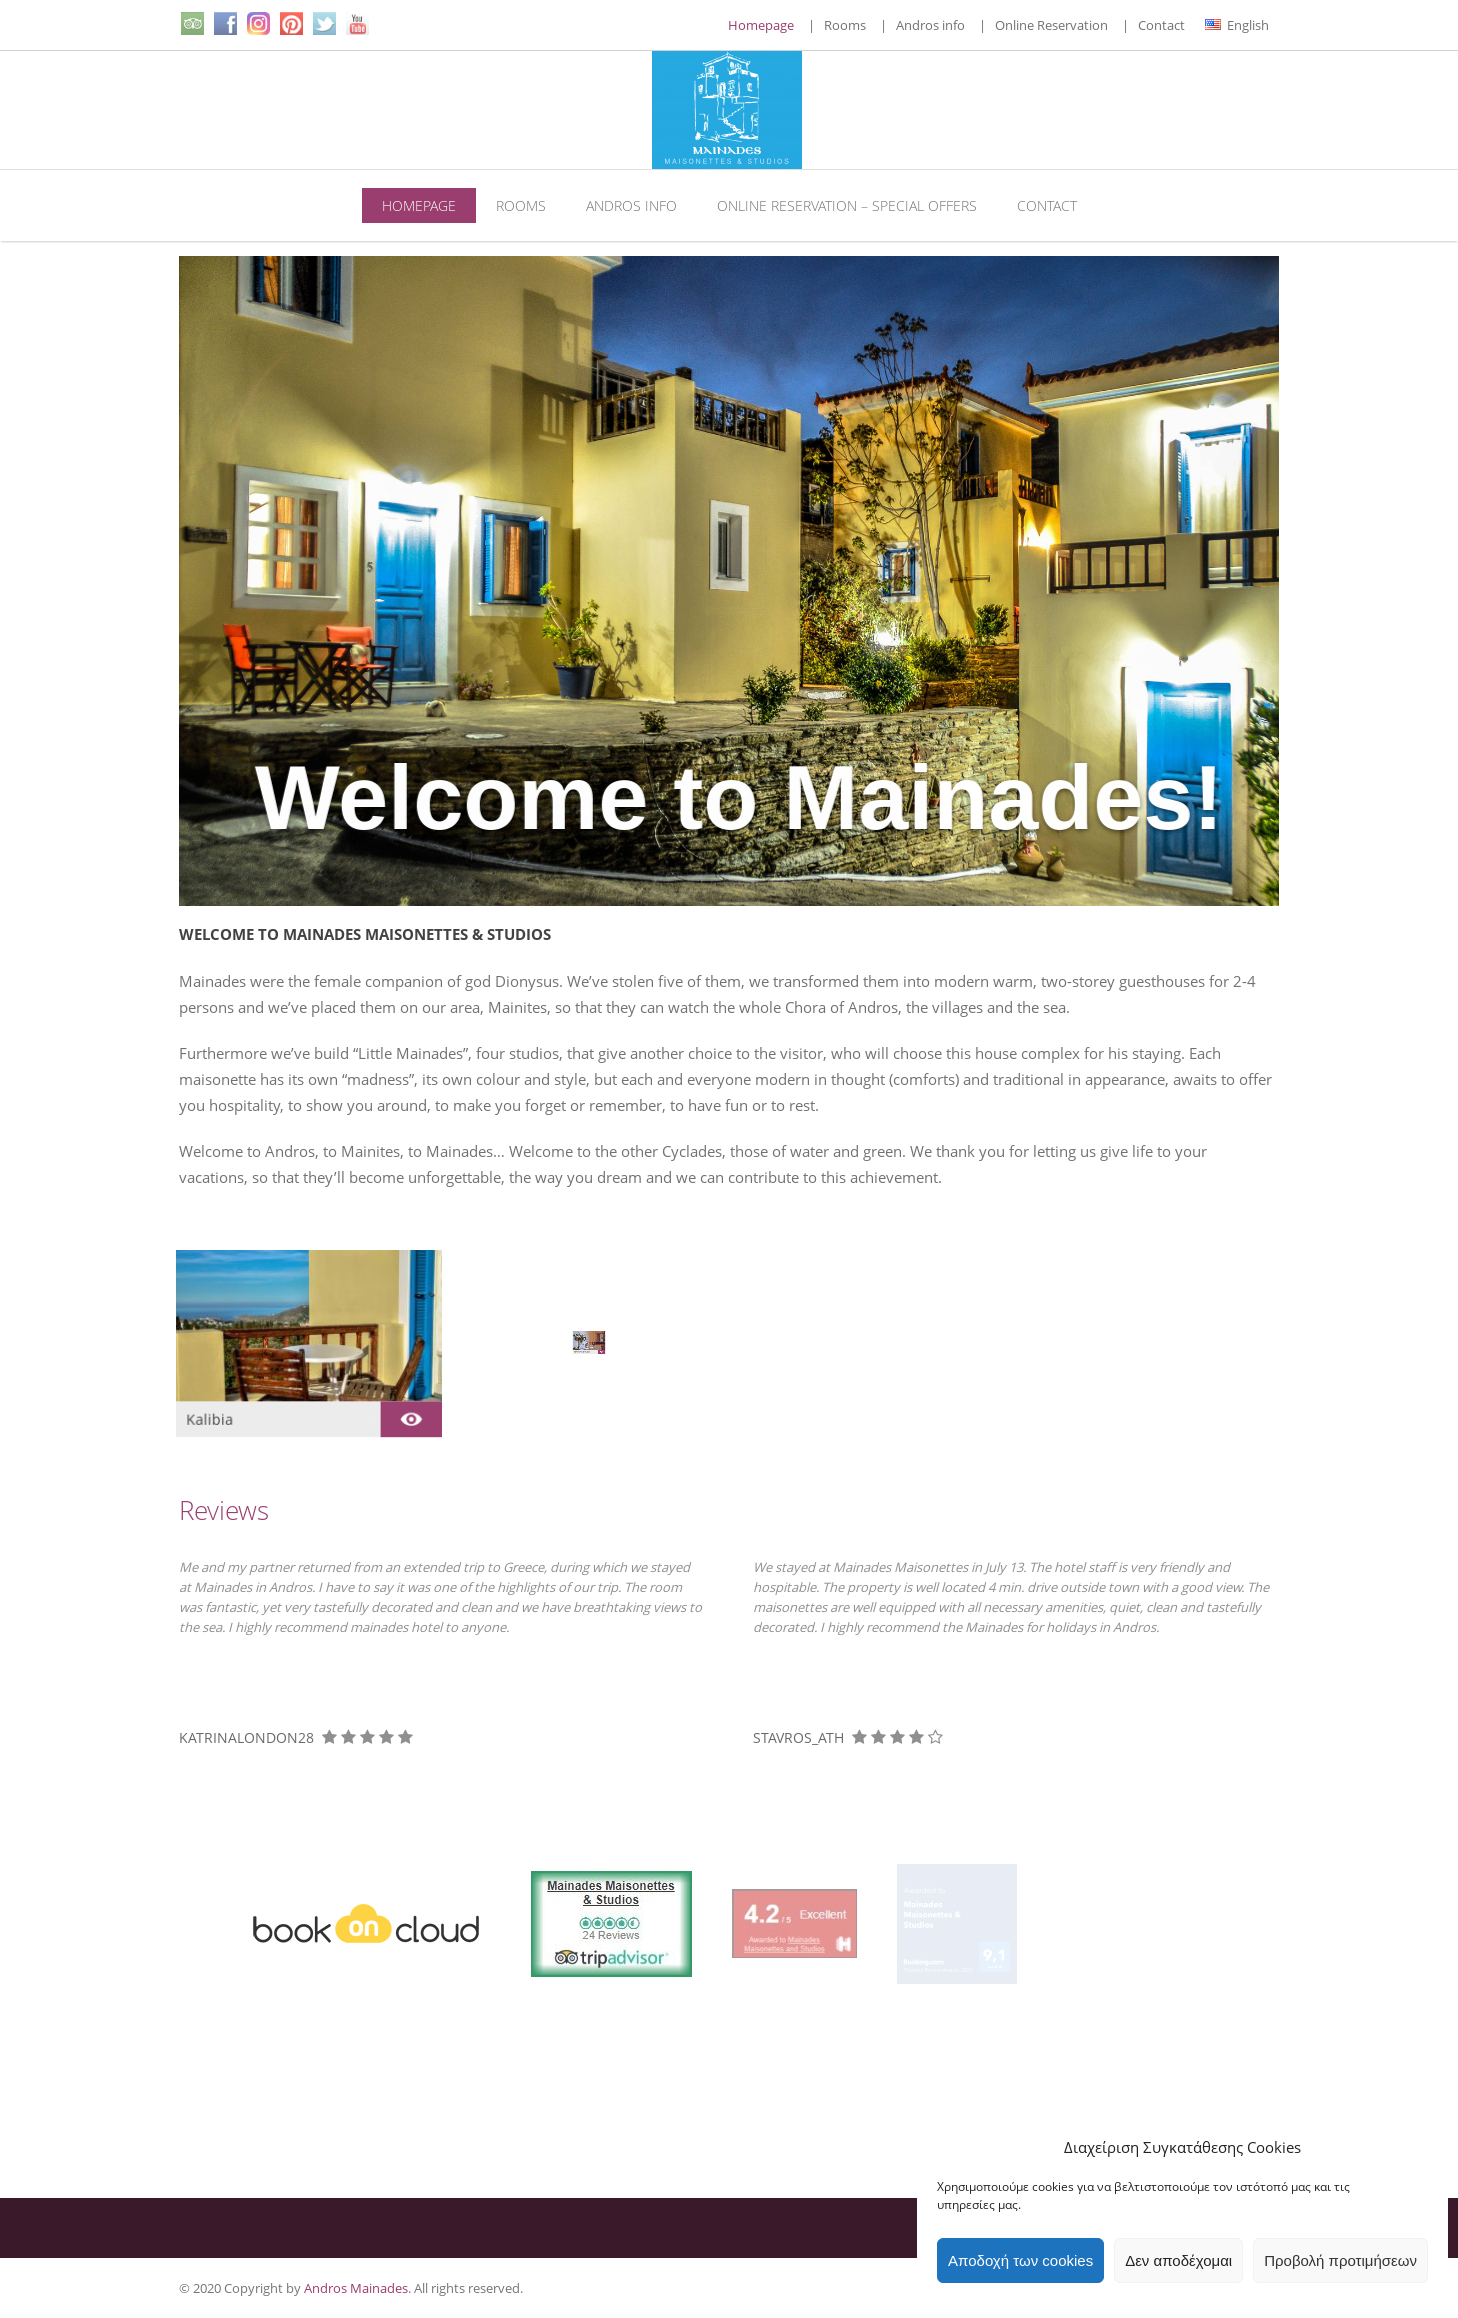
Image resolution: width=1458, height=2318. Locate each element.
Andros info (930, 25)
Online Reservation (1051, 25)
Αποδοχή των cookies (1020, 2260)
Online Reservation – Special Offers (847, 205)
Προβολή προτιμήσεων (1340, 2260)
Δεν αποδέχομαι (1178, 2260)
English (1237, 25)
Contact (1161, 25)
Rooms (845, 25)
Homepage (761, 25)
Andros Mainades (356, 2288)
